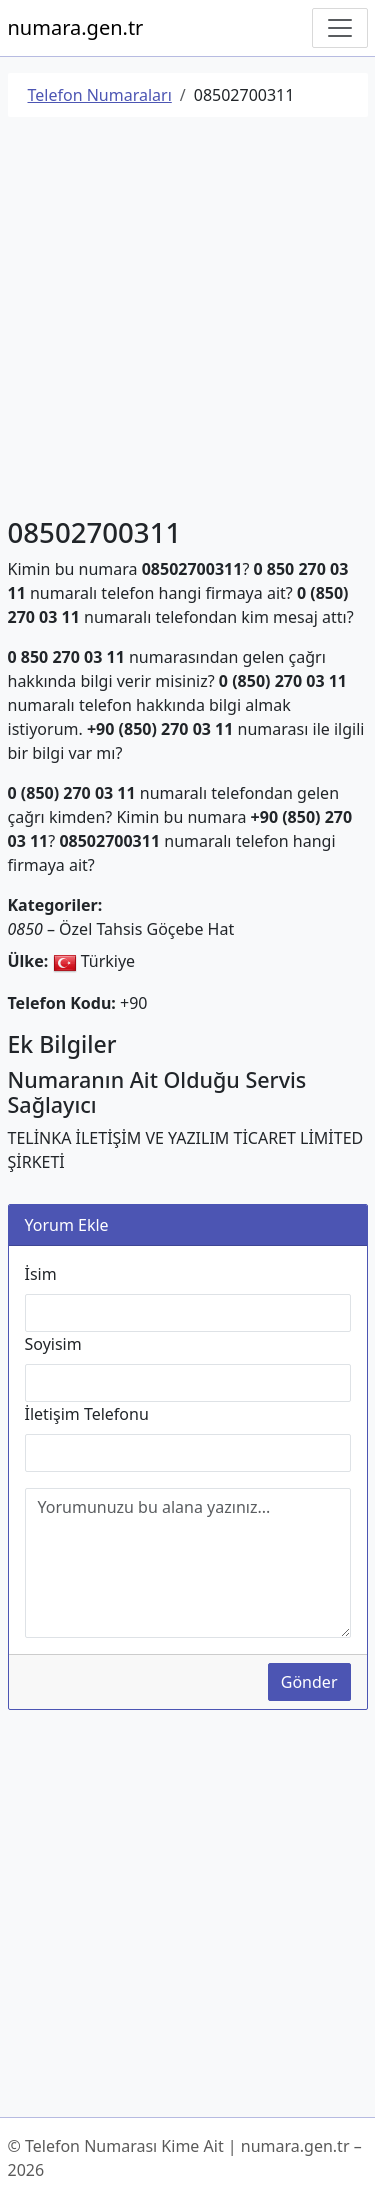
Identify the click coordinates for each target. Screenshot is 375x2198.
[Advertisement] (187, 320)
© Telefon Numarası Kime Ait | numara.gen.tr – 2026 (185, 2158)
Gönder (309, 1682)
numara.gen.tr (76, 27)
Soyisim (53, 1344)
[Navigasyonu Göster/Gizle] (340, 28)
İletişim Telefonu (87, 1414)
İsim (41, 1274)
